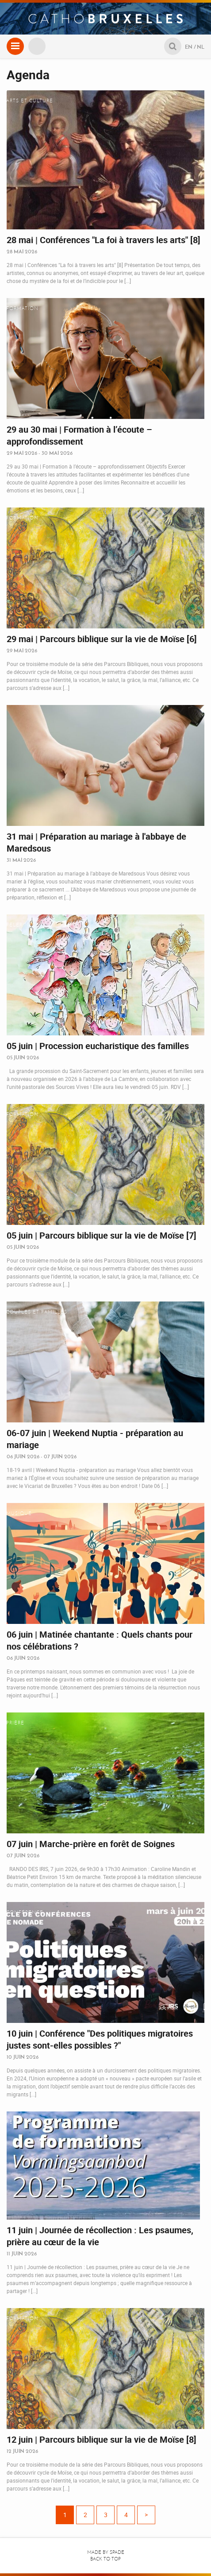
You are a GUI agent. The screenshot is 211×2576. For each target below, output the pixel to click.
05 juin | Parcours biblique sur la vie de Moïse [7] (101, 1235)
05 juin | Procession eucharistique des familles (98, 1046)
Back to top (105, 2559)
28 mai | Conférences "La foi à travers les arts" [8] (103, 240)
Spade (117, 2552)
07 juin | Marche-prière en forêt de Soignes (91, 1844)
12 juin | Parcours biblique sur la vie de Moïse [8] (101, 2439)
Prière (15, 1723)
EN (188, 46)
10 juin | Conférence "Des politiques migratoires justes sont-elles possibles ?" (100, 2039)
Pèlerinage (22, 925)
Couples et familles (36, 1312)
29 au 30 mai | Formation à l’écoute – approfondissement (79, 435)
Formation (22, 308)
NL (200, 46)
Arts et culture (29, 101)
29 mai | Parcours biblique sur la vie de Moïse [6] (102, 639)
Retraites (20, 2122)
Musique (19, 1513)
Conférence (24, 1912)
